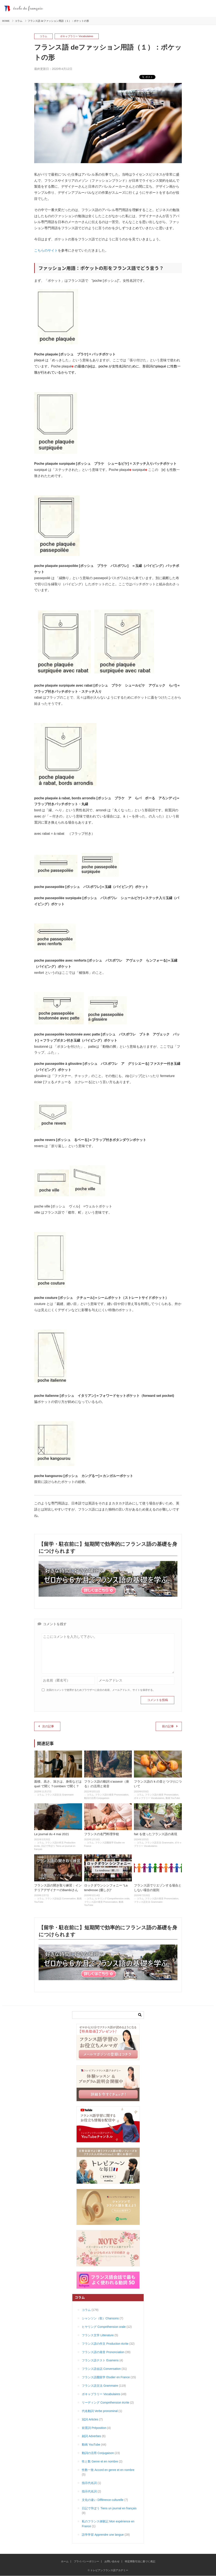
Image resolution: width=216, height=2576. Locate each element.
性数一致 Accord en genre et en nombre (108, 2470)
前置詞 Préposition (94, 2428)
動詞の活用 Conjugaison (96, 1798)
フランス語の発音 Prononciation (111, 1795)
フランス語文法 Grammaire (59, 1795)
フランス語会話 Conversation (60, 1898)
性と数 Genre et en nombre (100, 2461)
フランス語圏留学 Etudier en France (106, 2377)
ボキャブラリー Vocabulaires (76, 36)
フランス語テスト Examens (100, 2360)
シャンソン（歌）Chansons (100, 2318)
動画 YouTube (173, 1798)
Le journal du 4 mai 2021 (51, 1834)
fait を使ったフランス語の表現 (155, 1834)
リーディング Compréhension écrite (105, 2402)
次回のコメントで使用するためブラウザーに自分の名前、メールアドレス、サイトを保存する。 (100, 1689)
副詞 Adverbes (91, 2436)
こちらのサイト (46, 250)
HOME (5, 20)
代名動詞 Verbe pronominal (100, 2411)
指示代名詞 (89, 2483)
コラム (18, 20)
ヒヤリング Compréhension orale (112, 1898)
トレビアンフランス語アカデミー (108, 8)
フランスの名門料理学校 (101, 1834)
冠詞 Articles (90, 2419)
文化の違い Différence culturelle (102, 2500)
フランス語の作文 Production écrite (105, 2343)
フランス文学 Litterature (98, 2335)
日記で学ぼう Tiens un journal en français (109, 2508)
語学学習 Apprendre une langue (103, 2534)
